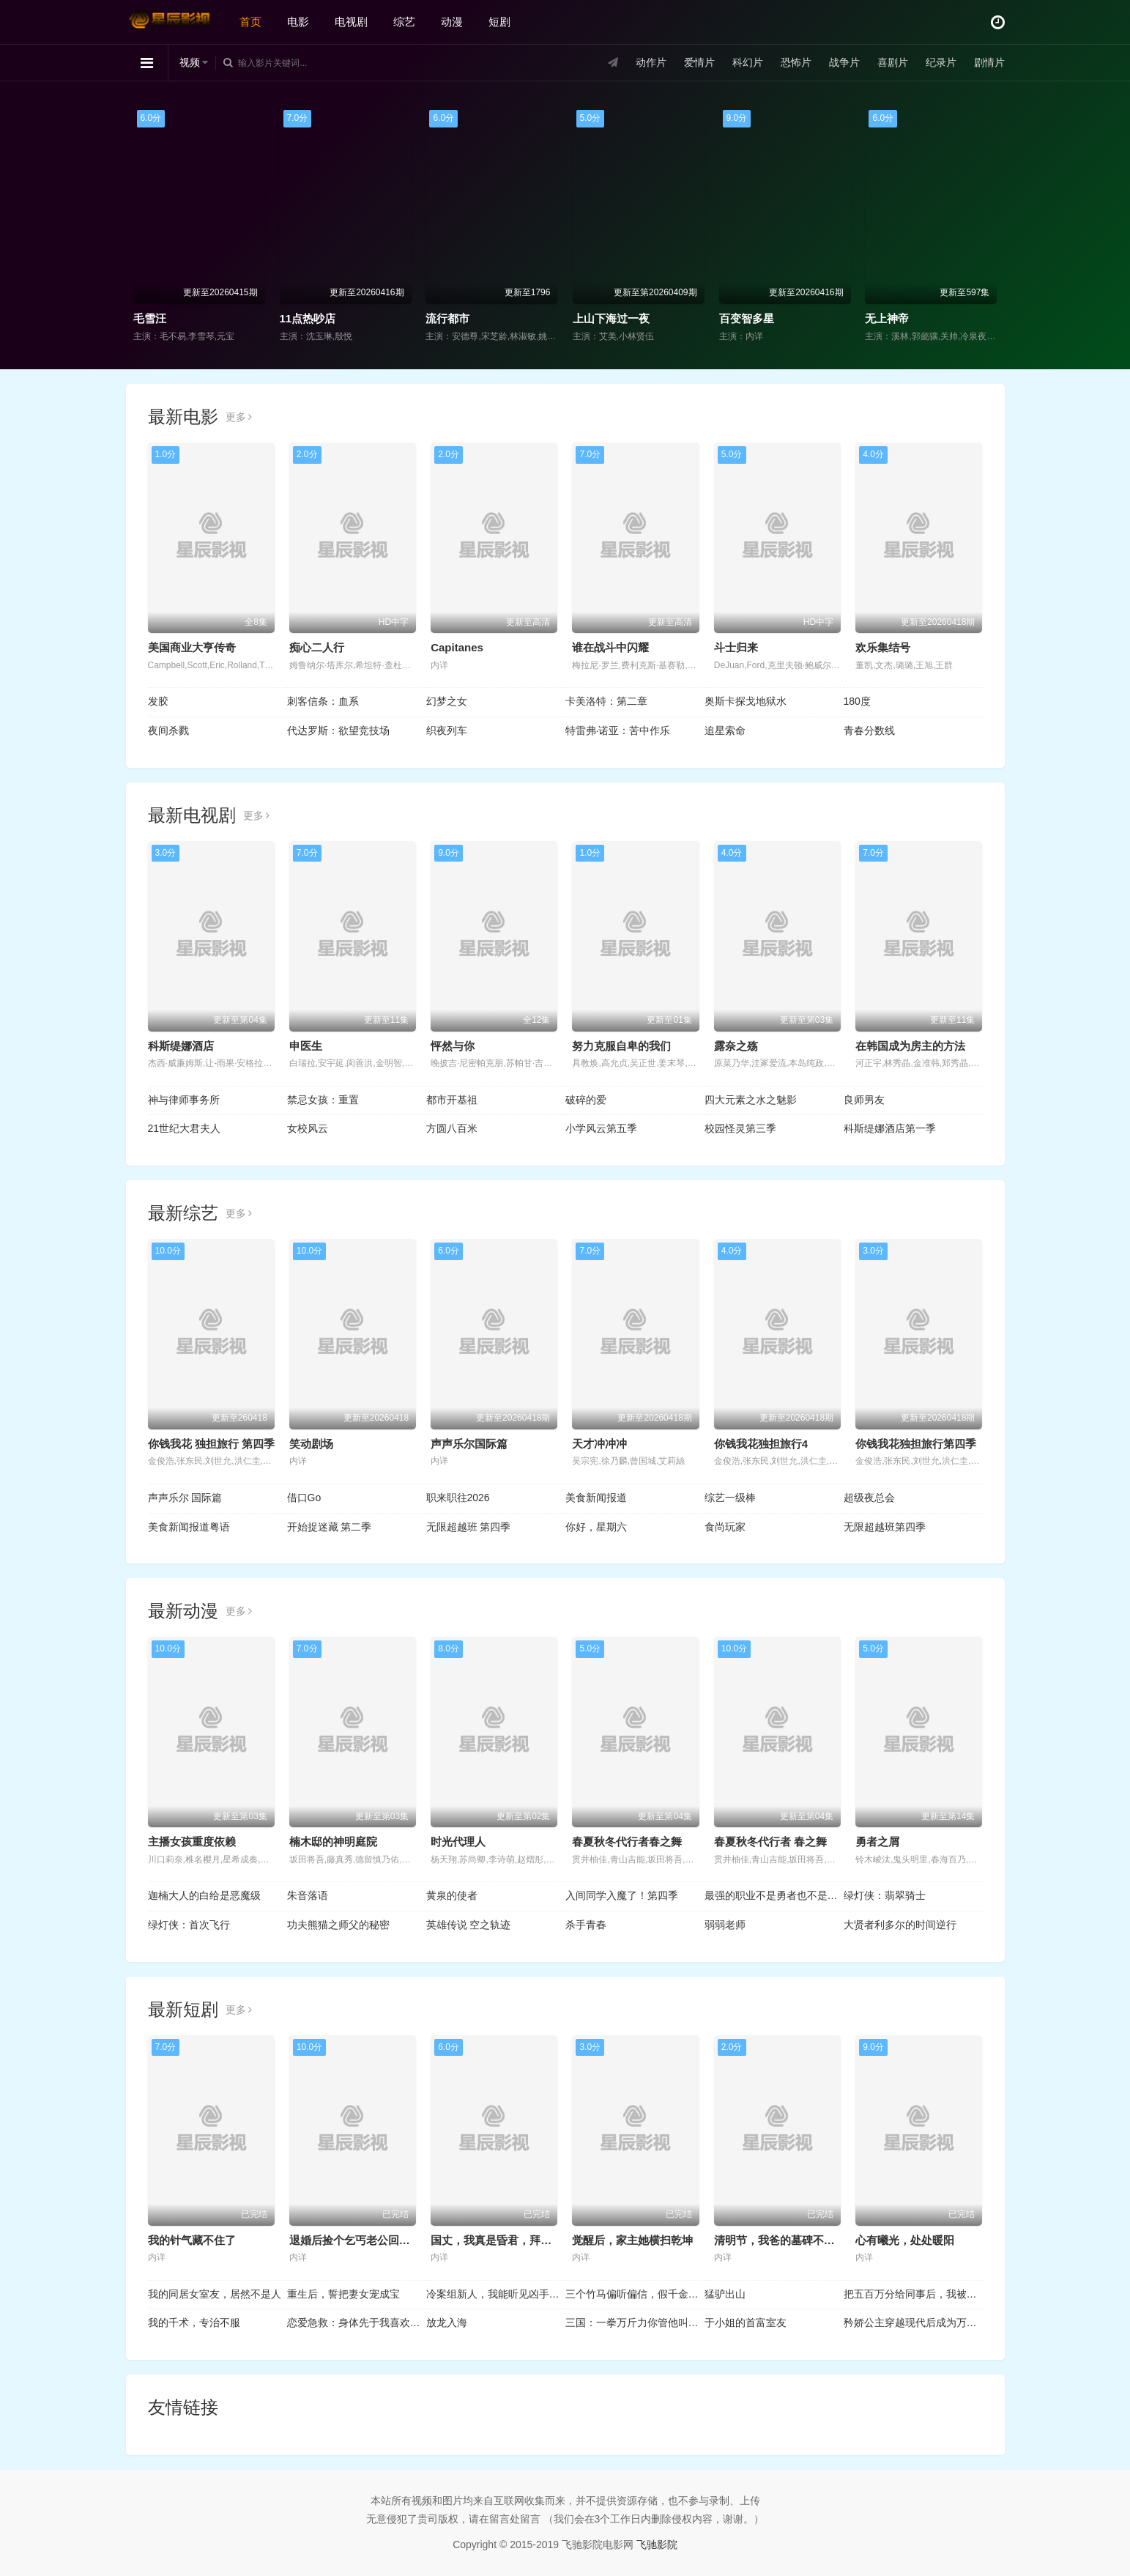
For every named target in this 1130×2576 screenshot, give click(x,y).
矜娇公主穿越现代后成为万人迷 (913, 2322)
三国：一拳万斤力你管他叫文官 (635, 2322)
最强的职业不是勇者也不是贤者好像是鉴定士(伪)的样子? (774, 1895)
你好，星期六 (596, 1527)
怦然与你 (453, 1046)
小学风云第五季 (601, 1128)
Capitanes (457, 647)
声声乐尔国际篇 (469, 1443)
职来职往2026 (458, 1497)
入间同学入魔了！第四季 (621, 1895)
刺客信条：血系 (323, 701)
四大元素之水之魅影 (751, 1100)
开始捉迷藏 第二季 (329, 1527)
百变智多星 (746, 318)
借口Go (304, 1497)
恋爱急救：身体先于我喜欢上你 (356, 2322)
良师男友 (864, 1100)
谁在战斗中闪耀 (610, 647)
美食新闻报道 (596, 1497)
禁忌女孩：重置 (323, 1100)
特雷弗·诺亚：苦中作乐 (618, 730)
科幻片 (747, 62)
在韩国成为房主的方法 (910, 1046)
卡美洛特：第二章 (606, 701)
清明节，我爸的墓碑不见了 (780, 2240)
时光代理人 (458, 1841)
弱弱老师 (725, 1925)
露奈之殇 (736, 1046)
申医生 (305, 1046)
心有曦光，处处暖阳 (904, 2240)
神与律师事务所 (184, 1100)
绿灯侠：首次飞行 (189, 1925)
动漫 (452, 21)
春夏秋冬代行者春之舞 (627, 1841)
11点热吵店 (308, 318)
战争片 (844, 62)
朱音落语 (307, 1895)
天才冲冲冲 (599, 1443)
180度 (857, 701)
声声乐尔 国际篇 (185, 1497)
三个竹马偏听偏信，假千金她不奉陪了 (635, 2294)
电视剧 (351, 21)
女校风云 (307, 1128)
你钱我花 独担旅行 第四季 (211, 1443)
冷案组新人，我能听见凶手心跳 (495, 2294)
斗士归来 (736, 647)
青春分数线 (869, 730)
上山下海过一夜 (611, 318)
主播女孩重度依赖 (192, 1841)
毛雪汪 (149, 318)
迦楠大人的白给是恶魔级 (204, 1895)
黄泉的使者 (451, 1895)
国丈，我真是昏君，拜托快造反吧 (513, 2240)
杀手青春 (585, 1925)
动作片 (651, 62)
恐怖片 (796, 62)
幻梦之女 (446, 701)
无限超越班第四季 (885, 1527)
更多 (239, 417)
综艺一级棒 (730, 1497)
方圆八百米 (451, 1128)
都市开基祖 (451, 1100)
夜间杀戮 (168, 730)
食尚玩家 (725, 1527)
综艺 (404, 21)
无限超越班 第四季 (468, 1527)
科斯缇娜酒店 (181, 1046)
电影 (298, 21)
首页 (250, 21)
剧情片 (989, 62)
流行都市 (447, 318)
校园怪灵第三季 (740, 1128)
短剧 (499, 21)
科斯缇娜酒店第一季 (890, 1128)
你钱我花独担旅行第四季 (915, 1443)
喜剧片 (892, 62)
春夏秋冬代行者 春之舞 (770, 1841)
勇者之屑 (877, 1841)
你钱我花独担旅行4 (761, 1443)
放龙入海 (446, 2322)
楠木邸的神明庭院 (333, 1841)
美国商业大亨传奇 (192, 647)
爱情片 (699, 62)
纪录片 (941, 62)
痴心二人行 (316, 647)
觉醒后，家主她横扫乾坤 (632, 2240)
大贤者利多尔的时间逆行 (900, 1925)
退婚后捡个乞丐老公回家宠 (355, 2240)
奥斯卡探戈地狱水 (746, 701)
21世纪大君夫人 (184, 1128)
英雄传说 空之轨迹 (468, 1925)
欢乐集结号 (882, 647)
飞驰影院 (656, 2544)
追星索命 (725, 730)
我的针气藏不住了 (192, 2240)
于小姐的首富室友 (746, 2322)
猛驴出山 (725, 2294)
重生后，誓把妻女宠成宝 (343, 2294)
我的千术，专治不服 (194, 2322)
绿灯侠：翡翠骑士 (885, 1895)
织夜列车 (446, 730)
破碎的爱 (585, 1100)
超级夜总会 (869, 1497)
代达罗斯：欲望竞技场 (338, 730)
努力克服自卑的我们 (621, 1046)
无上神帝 (887, 318)
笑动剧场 (311, 1443)
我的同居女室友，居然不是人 (214, 2294)
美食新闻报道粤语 (189, 1527)
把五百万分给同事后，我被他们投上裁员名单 (913, 2294)
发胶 (158, 701)
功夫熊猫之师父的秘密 (338, 1925)
